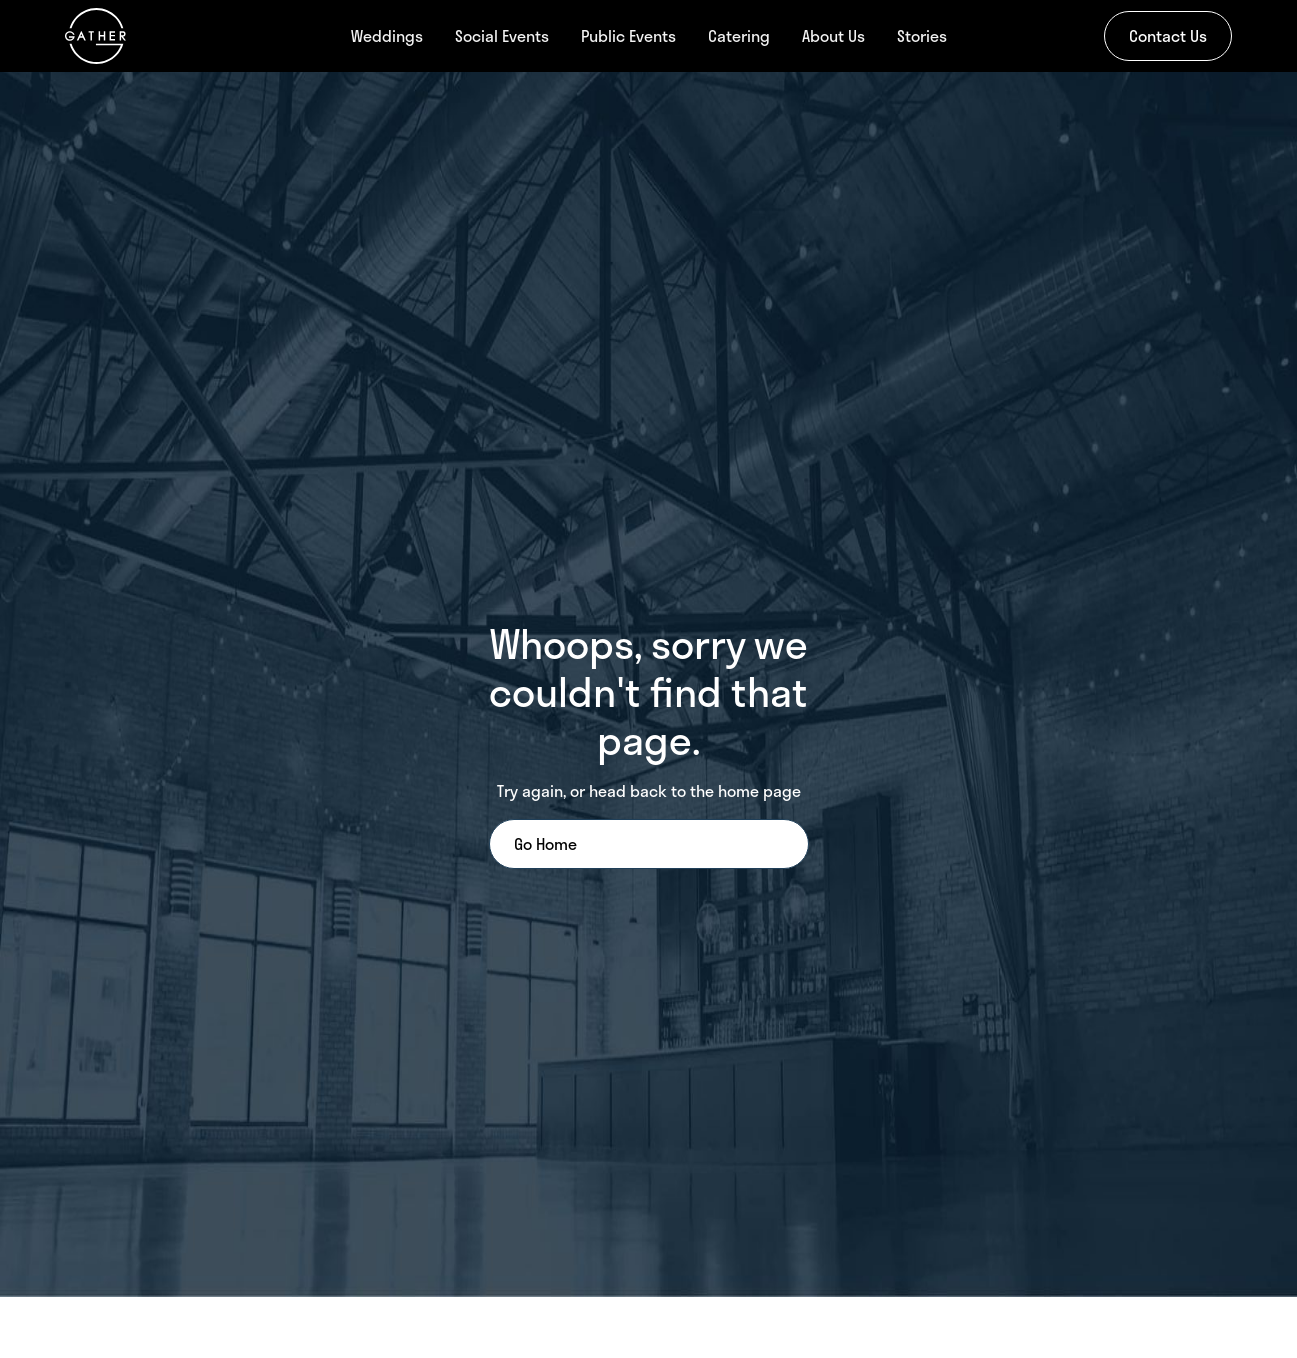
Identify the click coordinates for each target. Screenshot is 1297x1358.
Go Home (545, 843)
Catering (739, 35)
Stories (922, 35)
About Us (833, 35)
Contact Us (1168, 35)
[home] (159, 36)
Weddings (387, 35)
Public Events (628, 35)
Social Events (502, 35)
